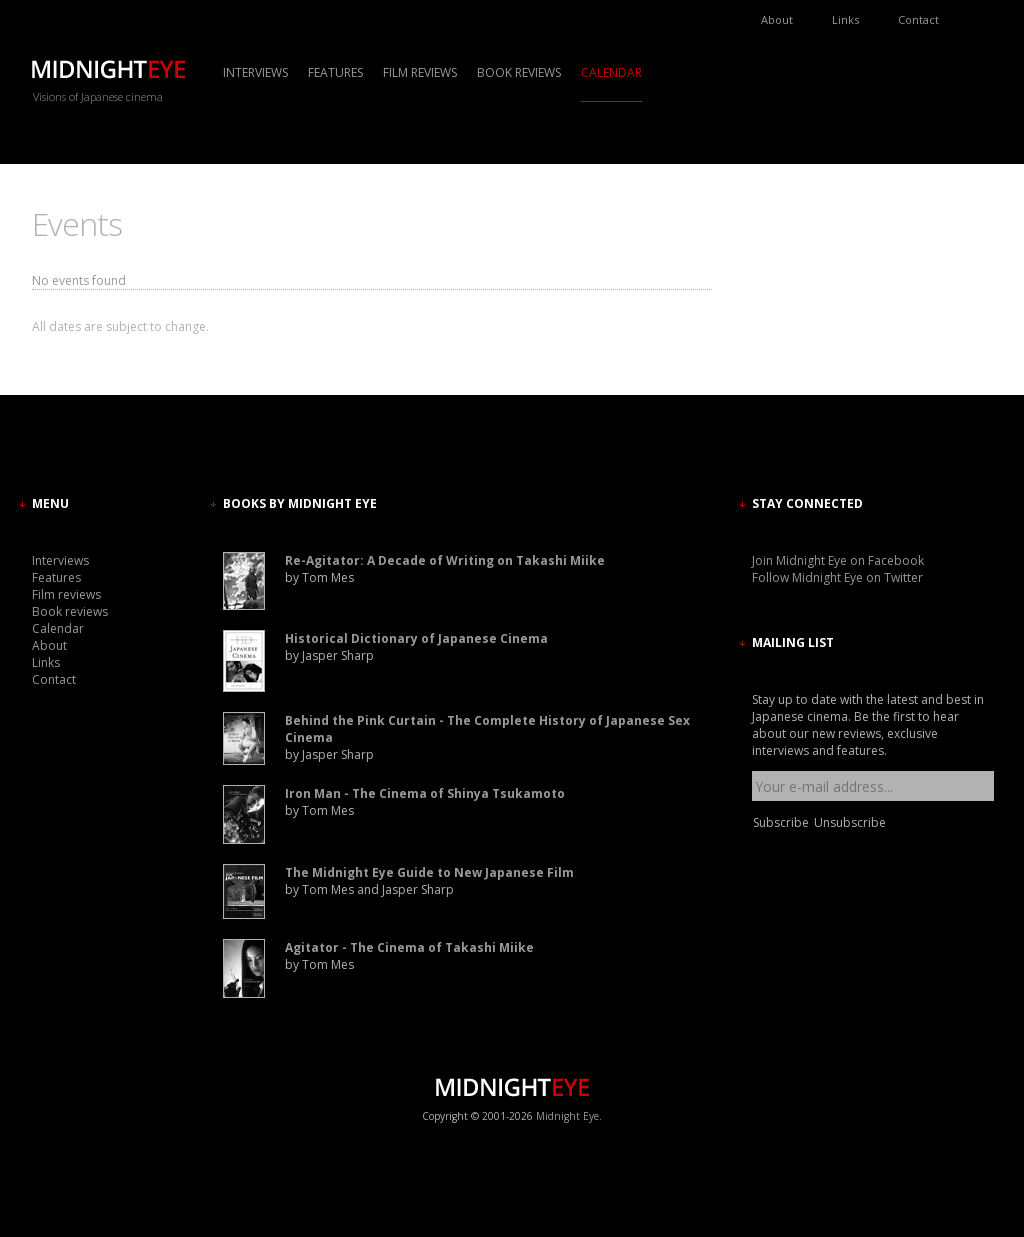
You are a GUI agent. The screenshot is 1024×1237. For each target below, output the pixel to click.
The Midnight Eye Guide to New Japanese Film (429, 872)
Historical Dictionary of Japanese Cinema (416, 638)
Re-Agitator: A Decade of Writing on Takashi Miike (445, 560)
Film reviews (420, 72)
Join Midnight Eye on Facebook (838, 560)
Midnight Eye (567, 1116)
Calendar (611, 72)
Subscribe (781, 822)
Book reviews (519, 72)
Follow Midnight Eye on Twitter (837, 577)
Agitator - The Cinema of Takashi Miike (409, 947)
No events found (79, 280)
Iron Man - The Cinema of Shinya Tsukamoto (425, 793)
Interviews (255, 72)
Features (335, 72)
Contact (918, 19)
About (777, 19)
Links (845, 19)
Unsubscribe (850, 822)
